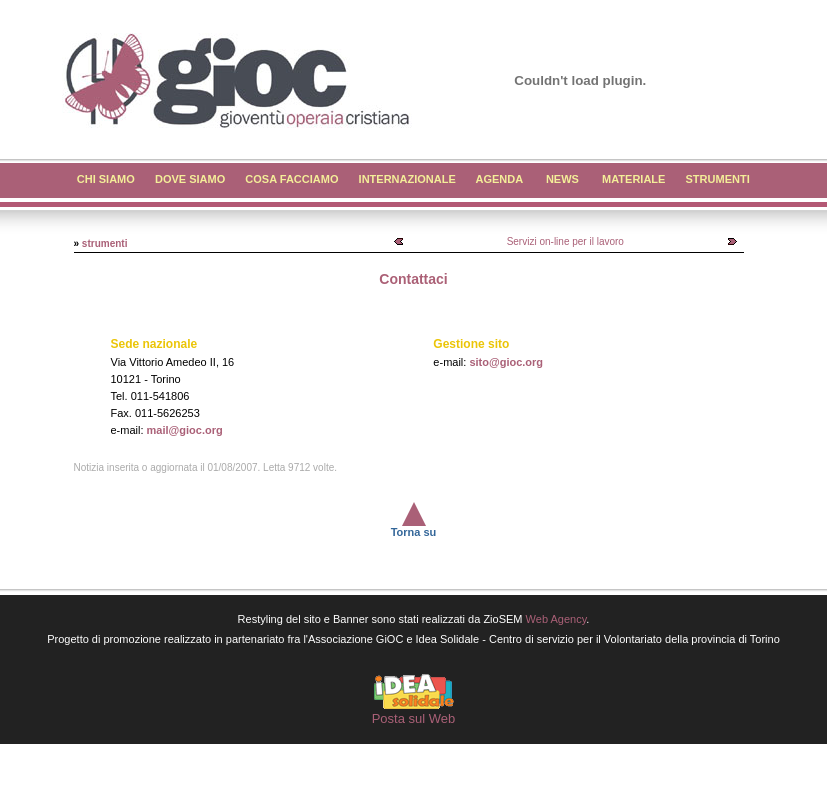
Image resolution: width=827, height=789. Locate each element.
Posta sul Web (414, 718)
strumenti (105, 243)
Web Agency (556, 619)
